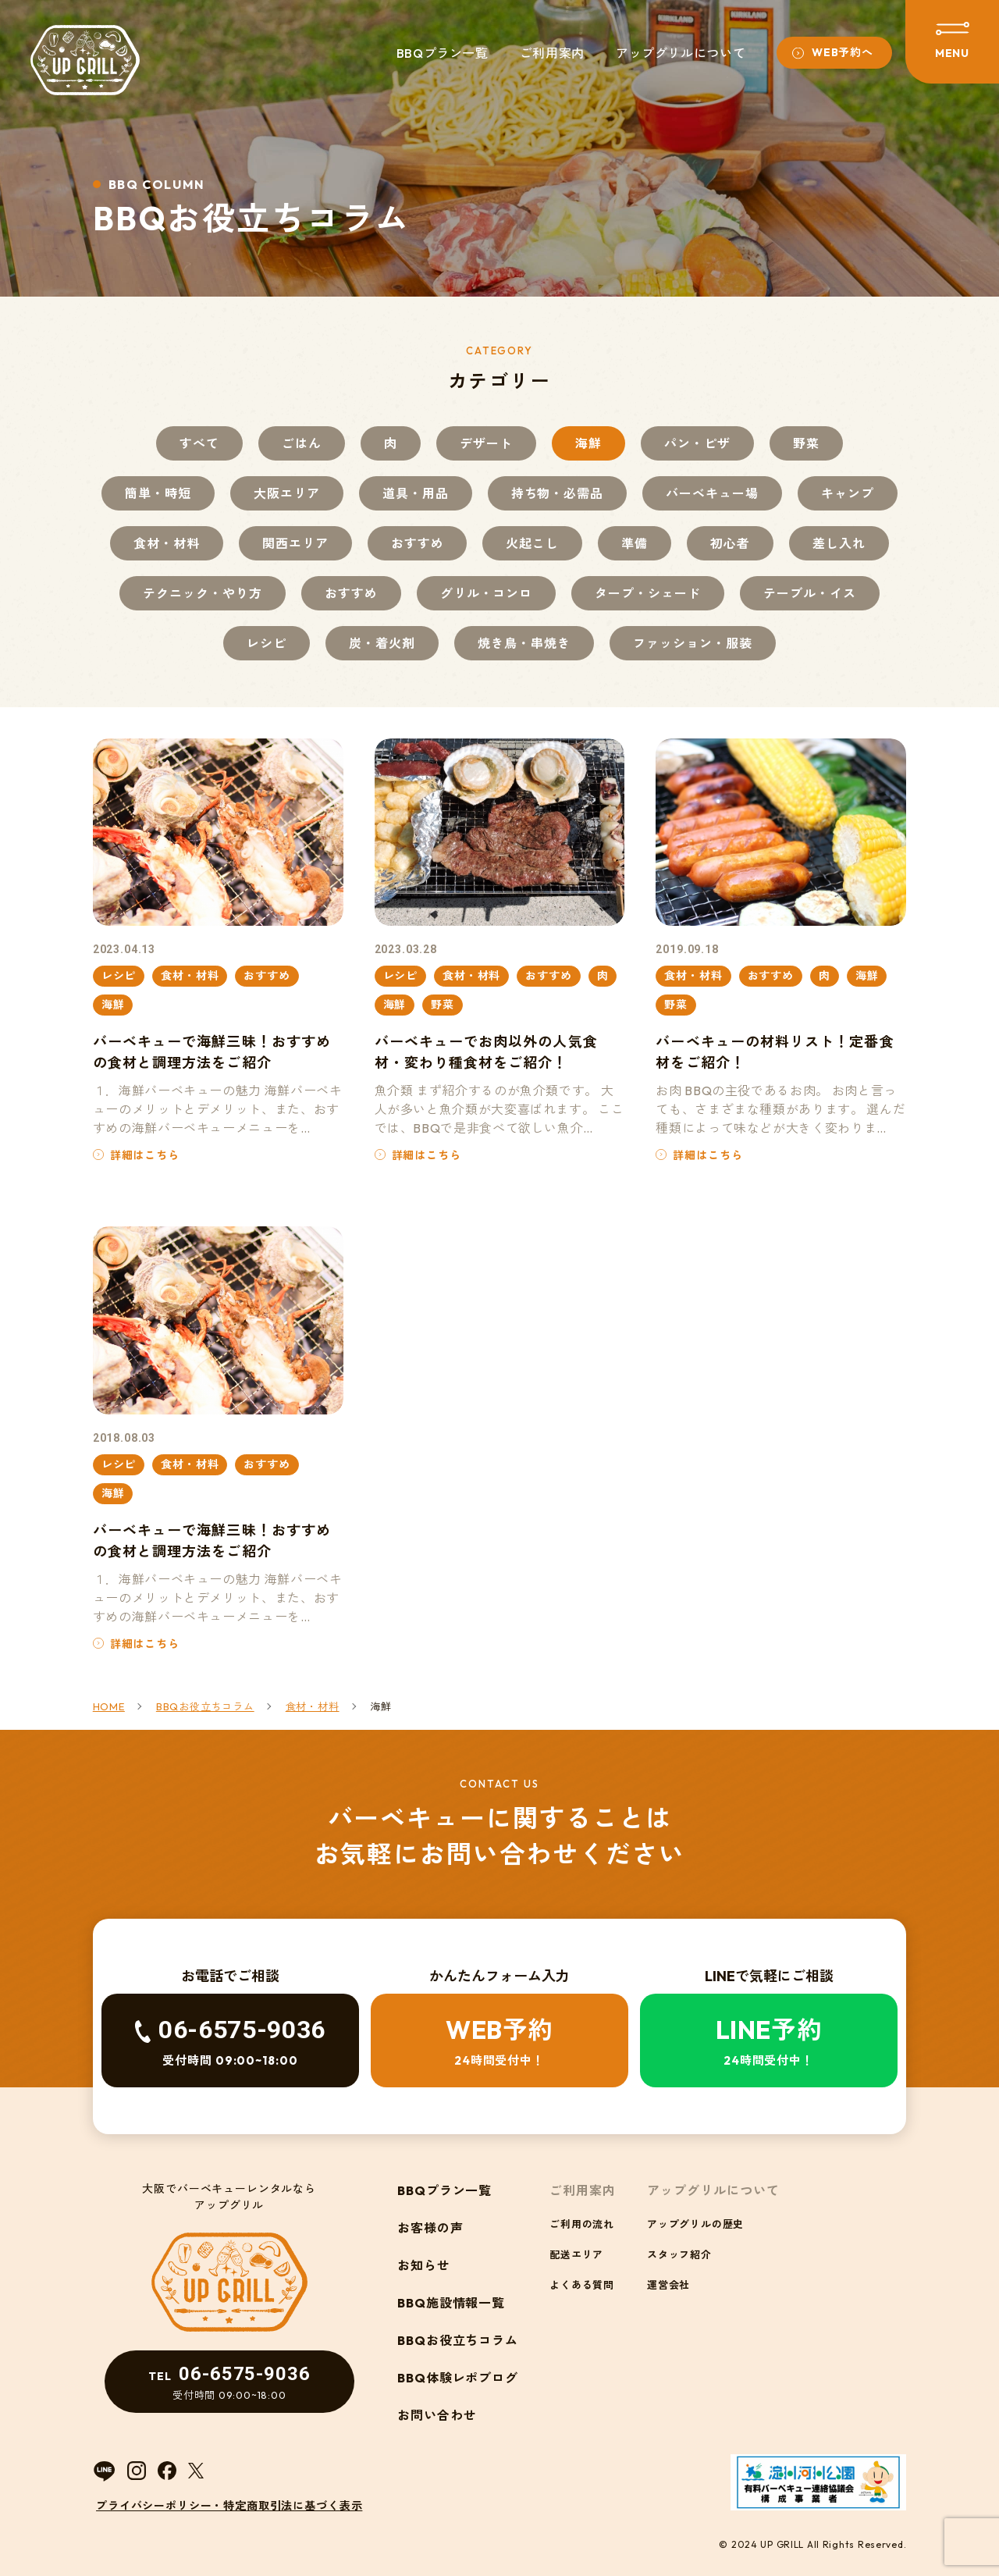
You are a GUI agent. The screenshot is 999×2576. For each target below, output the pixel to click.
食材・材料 (166, 543)
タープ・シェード (648, 593)
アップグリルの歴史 (695, 2224)
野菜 (806, 443)
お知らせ (423, 2265)
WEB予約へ (842, 52)
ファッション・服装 (692, 643)
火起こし (532, 543)
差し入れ (839, 543)
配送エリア (576, 2254)
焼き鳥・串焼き (524, 643)
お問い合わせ (437, 2415)
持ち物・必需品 (557, 493)
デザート (486, 443)
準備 (634, 543)
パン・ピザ (697, 443)
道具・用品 (415, 493)
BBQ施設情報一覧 (451, 2303)
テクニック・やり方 (202, 593)
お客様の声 (430, 2228)
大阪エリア (287, 493)
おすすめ (417, 543)
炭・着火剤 (382, 643)
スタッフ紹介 (679, 2254)
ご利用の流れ (581, 2224)
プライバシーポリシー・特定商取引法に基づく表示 (229, 2506)
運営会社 (668, 2285)
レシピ (266, 643)
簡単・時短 (158, 493)
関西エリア (295, 543)
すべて (199, 443)
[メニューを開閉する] (952, 42)
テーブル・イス (809, 593)
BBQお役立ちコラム (458, 2340)
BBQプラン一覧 (442, 53)
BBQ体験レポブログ (458, 2378)
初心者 (730, 543)
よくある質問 (581, 2285)
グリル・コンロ (486, 593)
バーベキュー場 (712, 493)
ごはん (302, 443)
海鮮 (588, 443)
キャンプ (847, 493)
